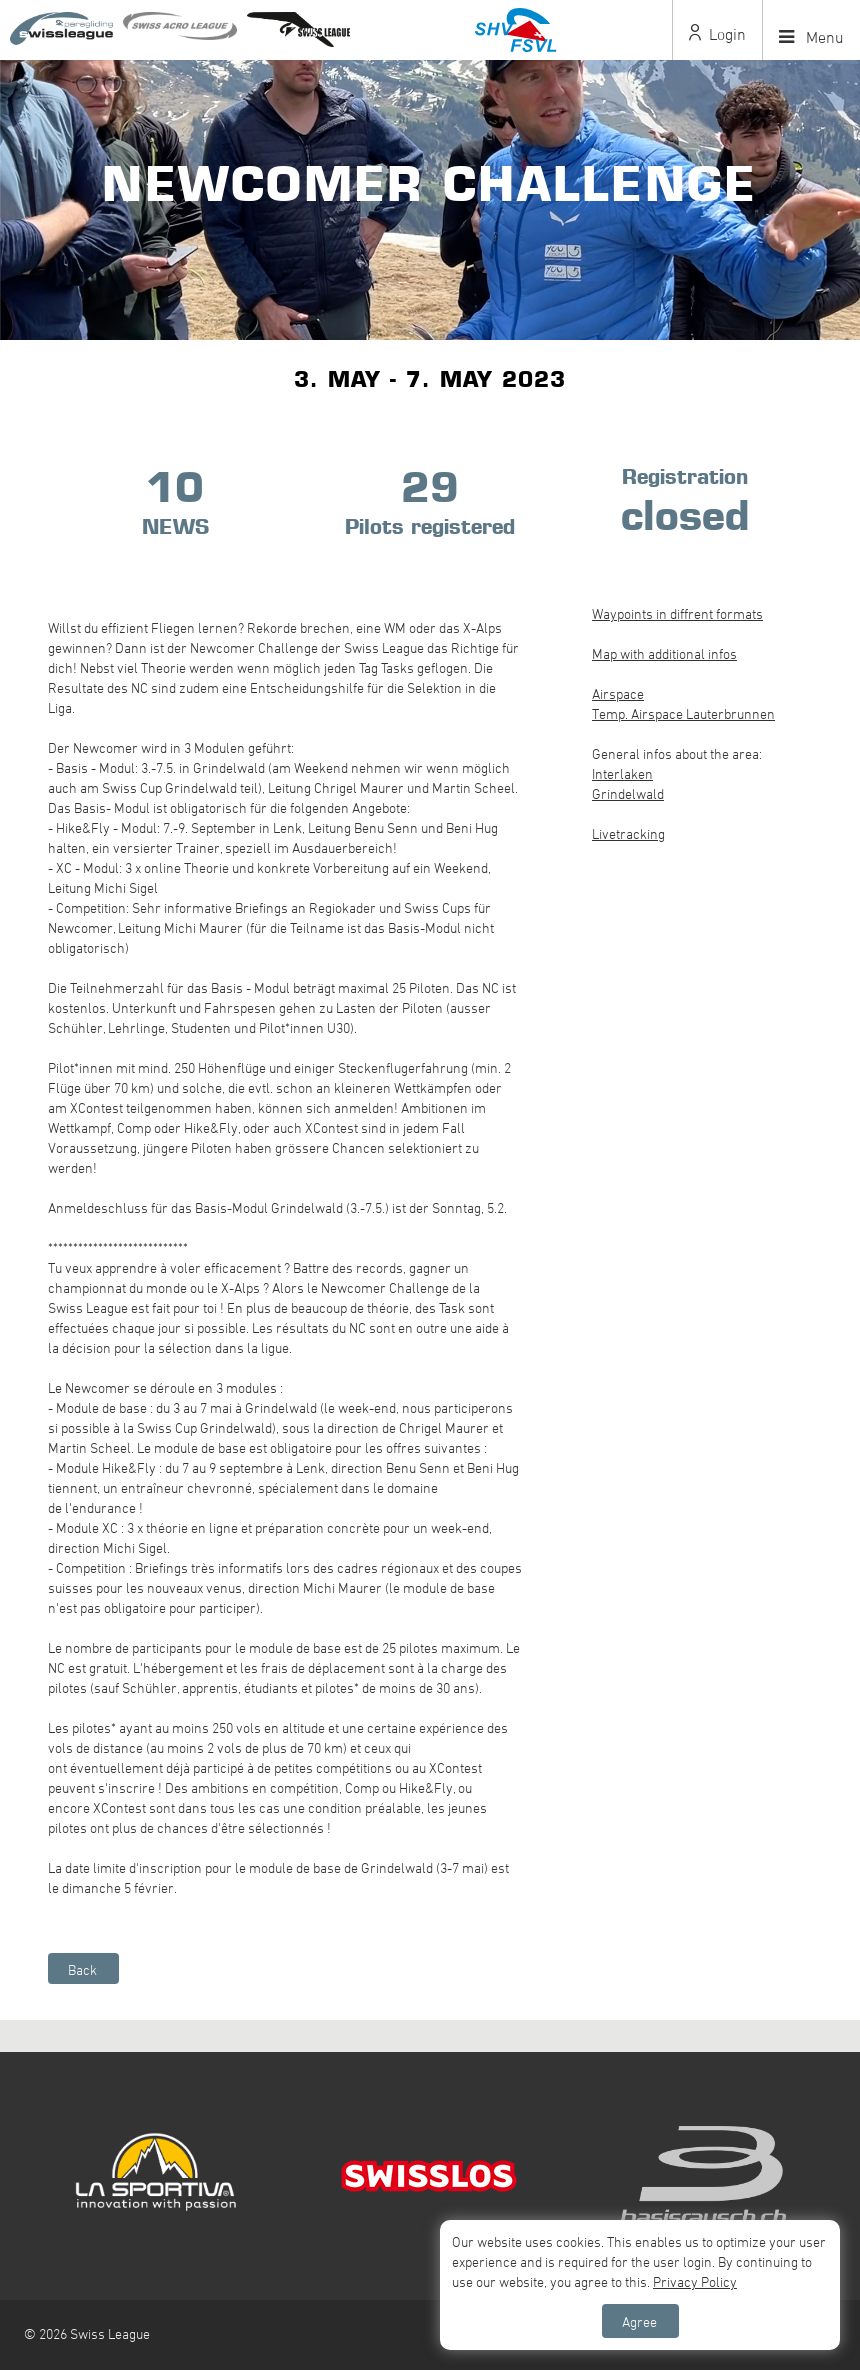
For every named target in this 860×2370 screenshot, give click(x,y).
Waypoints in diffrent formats (677, 613)
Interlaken (622, 773)
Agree (639, 2321)
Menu (811, 37)
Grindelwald (628, 793)
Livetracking (628, 833)
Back (82, 1969)
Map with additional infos (664, 653)
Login (717, 34)
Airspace (618, 693)
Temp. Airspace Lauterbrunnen (683, 713)
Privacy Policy (695, 2281)
